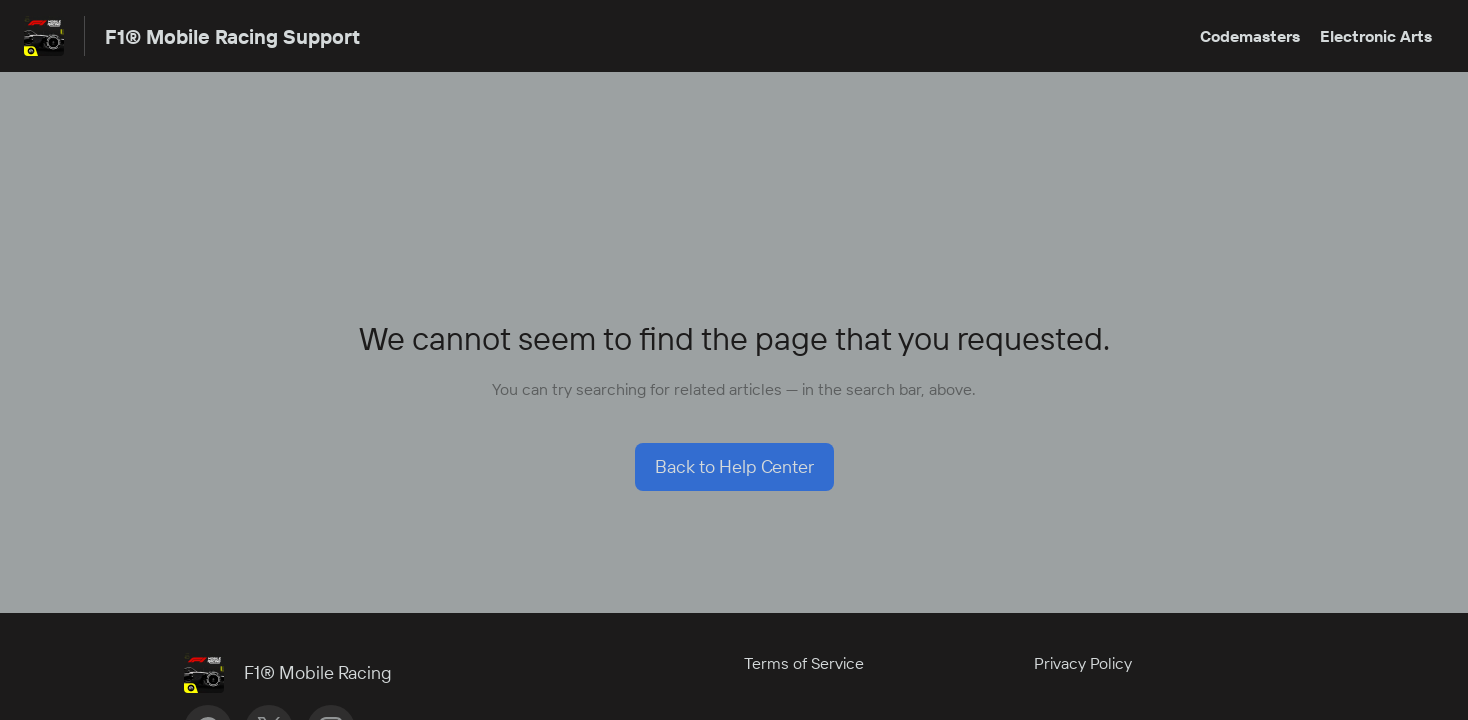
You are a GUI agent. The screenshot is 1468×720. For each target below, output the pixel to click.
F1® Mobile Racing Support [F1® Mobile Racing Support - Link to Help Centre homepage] (232, 36)
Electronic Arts (1376, 36)
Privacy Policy (1083, 663)
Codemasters (1250, 36)
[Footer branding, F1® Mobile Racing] (298, 673)
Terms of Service (804, 663)
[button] (734, 467)
